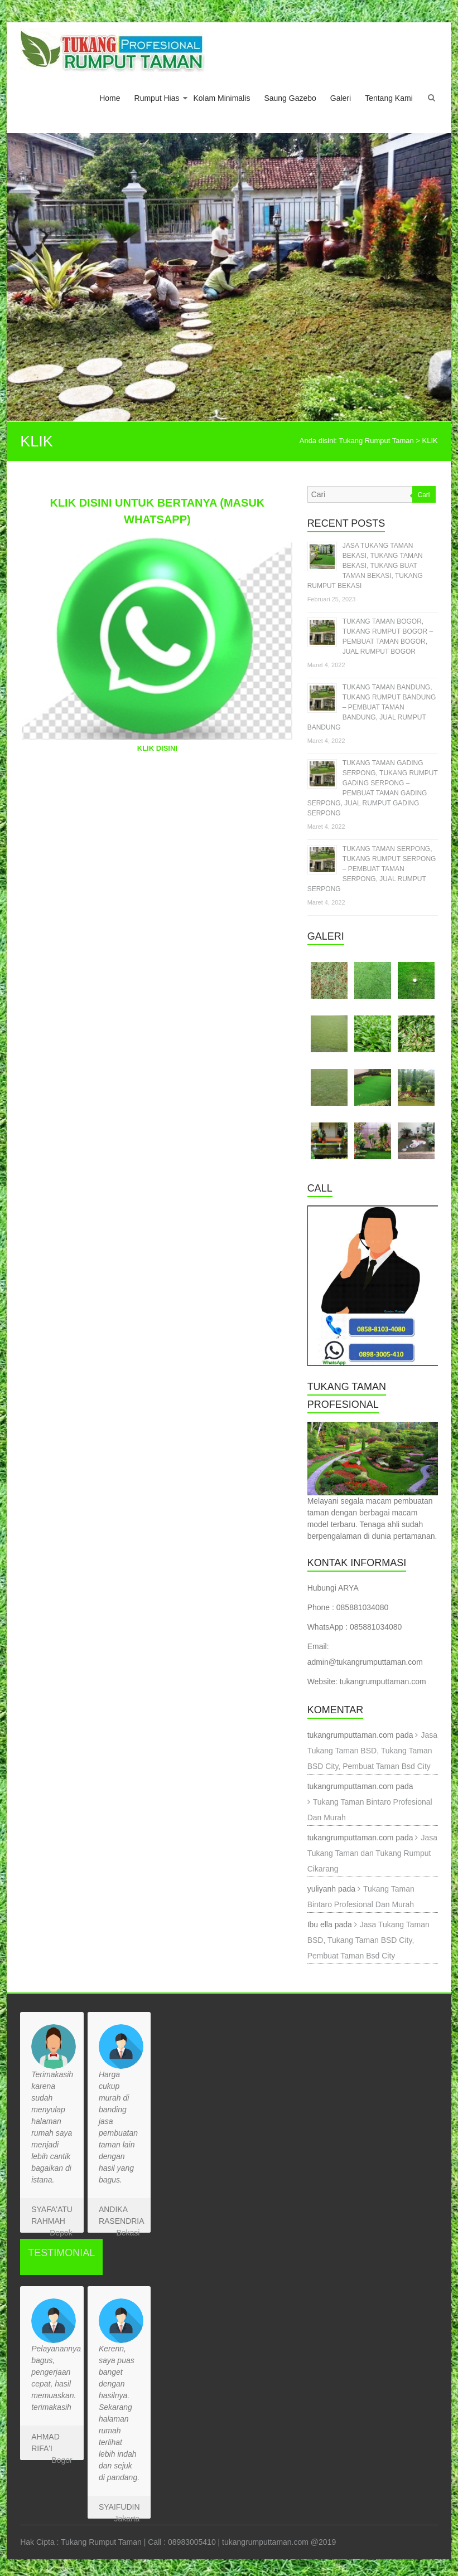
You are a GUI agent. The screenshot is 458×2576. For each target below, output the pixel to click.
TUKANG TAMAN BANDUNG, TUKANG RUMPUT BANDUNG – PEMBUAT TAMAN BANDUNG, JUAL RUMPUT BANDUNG (371, 707)
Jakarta (126, 2518)
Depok (61, 2232)
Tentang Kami (389, 98)
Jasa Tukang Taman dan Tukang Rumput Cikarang (372, 1853)
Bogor (61, 2460)
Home (109, 98)
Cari (424, 495)
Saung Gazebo (290, 98)
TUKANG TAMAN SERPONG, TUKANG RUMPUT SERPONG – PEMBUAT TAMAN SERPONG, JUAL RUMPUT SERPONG (371, 869)
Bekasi (127, 2232)
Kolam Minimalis (221, 98)
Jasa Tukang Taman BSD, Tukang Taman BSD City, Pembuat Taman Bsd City (372, 1751)
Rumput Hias (157, 98)
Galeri (340, 98)
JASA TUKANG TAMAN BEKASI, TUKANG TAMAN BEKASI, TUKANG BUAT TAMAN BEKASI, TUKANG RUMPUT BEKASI (365, 566)
